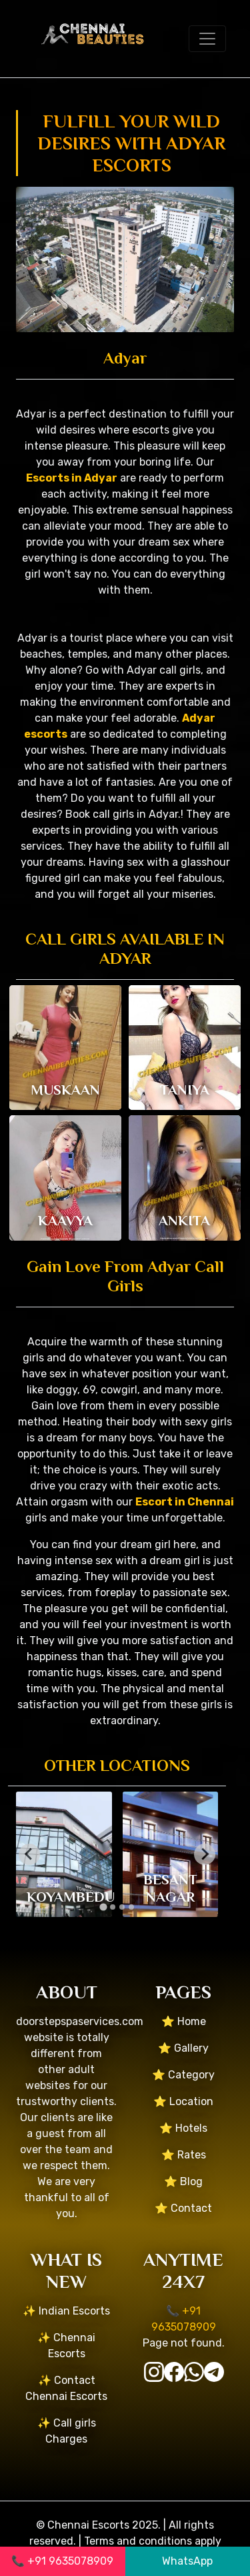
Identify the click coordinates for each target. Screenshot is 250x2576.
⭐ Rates (183, 2154)
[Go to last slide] (29, 1854)
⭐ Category (183, 2074)
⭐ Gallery (183, 2048)
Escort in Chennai (184, 1501)
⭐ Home (183, 2021)
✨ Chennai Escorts (66, 2345)
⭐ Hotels (183, 2128)
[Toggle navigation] (207, 38)
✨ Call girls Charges (66, 2431)
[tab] (103, 1906)
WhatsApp (187, 2561)
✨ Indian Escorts (66, 2311)
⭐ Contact (183, 2208)
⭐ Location (183, 2101)
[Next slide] (204, 1854)
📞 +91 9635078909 (62, 2561)
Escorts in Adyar (71, 478)
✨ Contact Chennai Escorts (66, 2388)
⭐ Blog (183, 2181)
